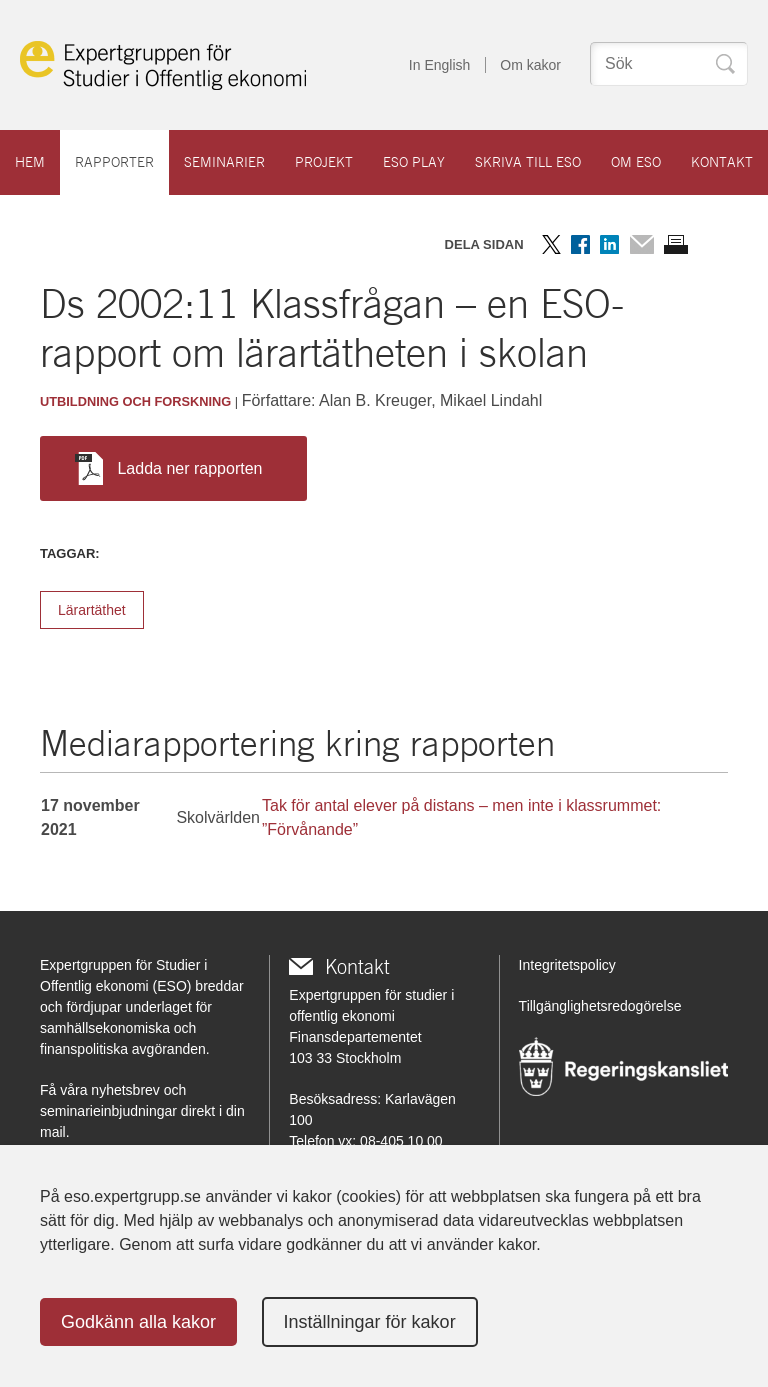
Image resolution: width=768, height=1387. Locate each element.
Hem (30, 162)
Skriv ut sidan (676, 244)
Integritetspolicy (567, 965)
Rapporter (114, 162)
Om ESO (636, 162)
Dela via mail (641, 244)
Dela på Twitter (551, 244)
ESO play (414, 162)
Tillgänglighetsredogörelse (600, 1006)
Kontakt (722, 162)
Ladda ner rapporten (168, 468)
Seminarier (224, 162)
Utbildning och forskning (135, 401)
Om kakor (530, 65)
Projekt (324, 162)
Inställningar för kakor (370, 1322)
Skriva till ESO (528, 162)
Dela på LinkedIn (609, 244)
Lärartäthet (92, 610)
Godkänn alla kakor (138, 1322)
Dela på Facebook (580, 244)
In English (439, 65)
